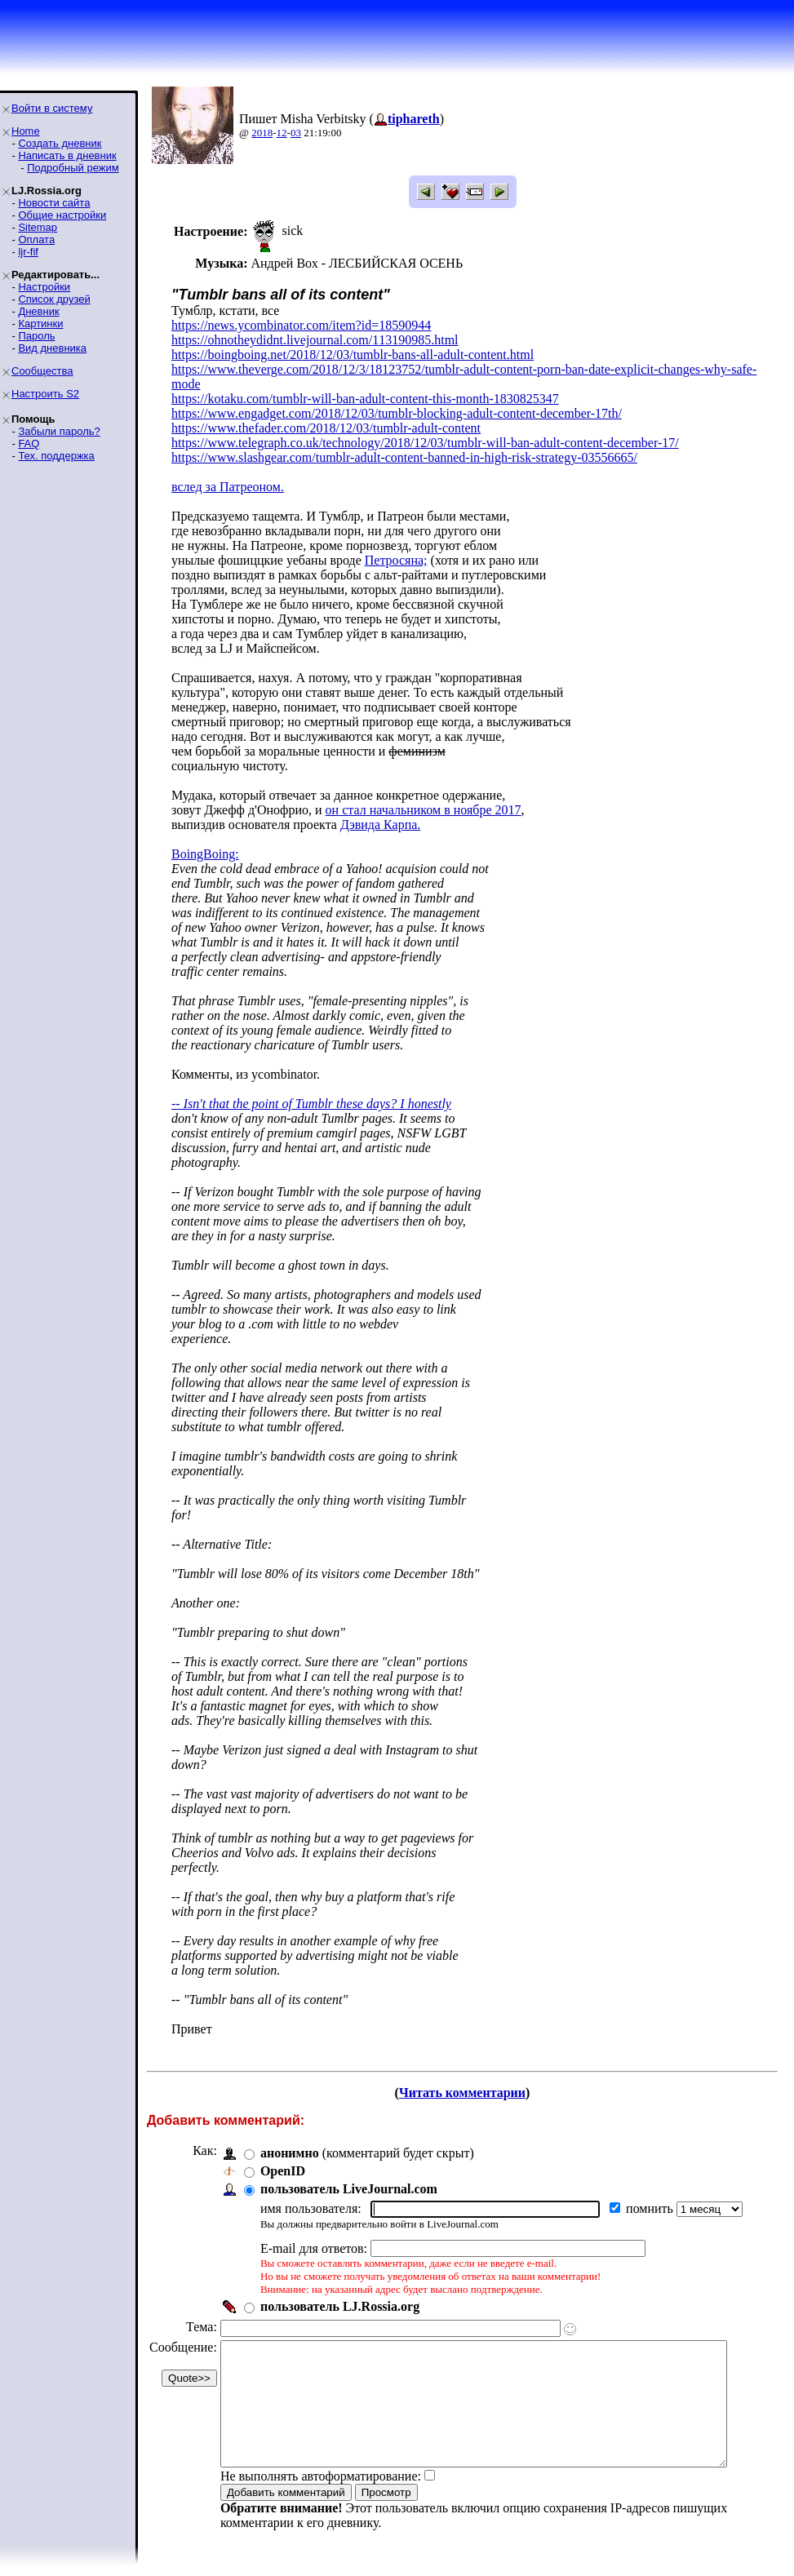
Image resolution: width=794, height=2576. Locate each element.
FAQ (28, 443)
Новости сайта (54, 203)
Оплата (36, 239)
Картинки (40, 323)
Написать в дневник (67, 155)
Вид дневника (52, 348)
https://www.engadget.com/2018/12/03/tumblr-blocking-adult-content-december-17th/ (396, 399)
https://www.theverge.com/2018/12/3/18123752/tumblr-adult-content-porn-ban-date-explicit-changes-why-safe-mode (478, 369)
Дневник (38, 311)
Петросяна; (396, 545)
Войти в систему (51, 108)
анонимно (289, 2138)
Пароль (36, 336)
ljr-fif (28, 252)
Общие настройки (62, 215)
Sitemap (37, 227)
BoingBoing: (205, 839)
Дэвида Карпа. (380, 810)
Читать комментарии (469, 2078)
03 (296, 132)
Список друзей (54, 299)
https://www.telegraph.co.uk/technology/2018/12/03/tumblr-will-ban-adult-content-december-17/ (425, 428)
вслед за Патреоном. (227, 472)
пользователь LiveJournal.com (348, 2174)
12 (282, 132)
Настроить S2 (45, 394)
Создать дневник (59, 143)
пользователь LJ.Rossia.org (339, 2292)
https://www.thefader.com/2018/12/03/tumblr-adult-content (326, 413)
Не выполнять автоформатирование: (320, 2486)
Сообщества (42, 371)
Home (25, 131)
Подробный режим (72, 168)
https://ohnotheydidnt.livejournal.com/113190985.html (315, 340)
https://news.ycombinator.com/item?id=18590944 (301, 325)
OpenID (282, 2156)
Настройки (44, 287)
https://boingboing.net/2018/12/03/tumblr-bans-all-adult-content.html (352, 354)
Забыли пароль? (59, 431)
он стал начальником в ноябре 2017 (423, 795)
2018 (262, 132)
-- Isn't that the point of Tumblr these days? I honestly (311, 1089)
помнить (651, 2194)
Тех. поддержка (56, 456)
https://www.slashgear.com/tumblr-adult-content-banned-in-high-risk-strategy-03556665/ (404, 443)
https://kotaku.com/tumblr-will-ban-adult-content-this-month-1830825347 (365, 384)
